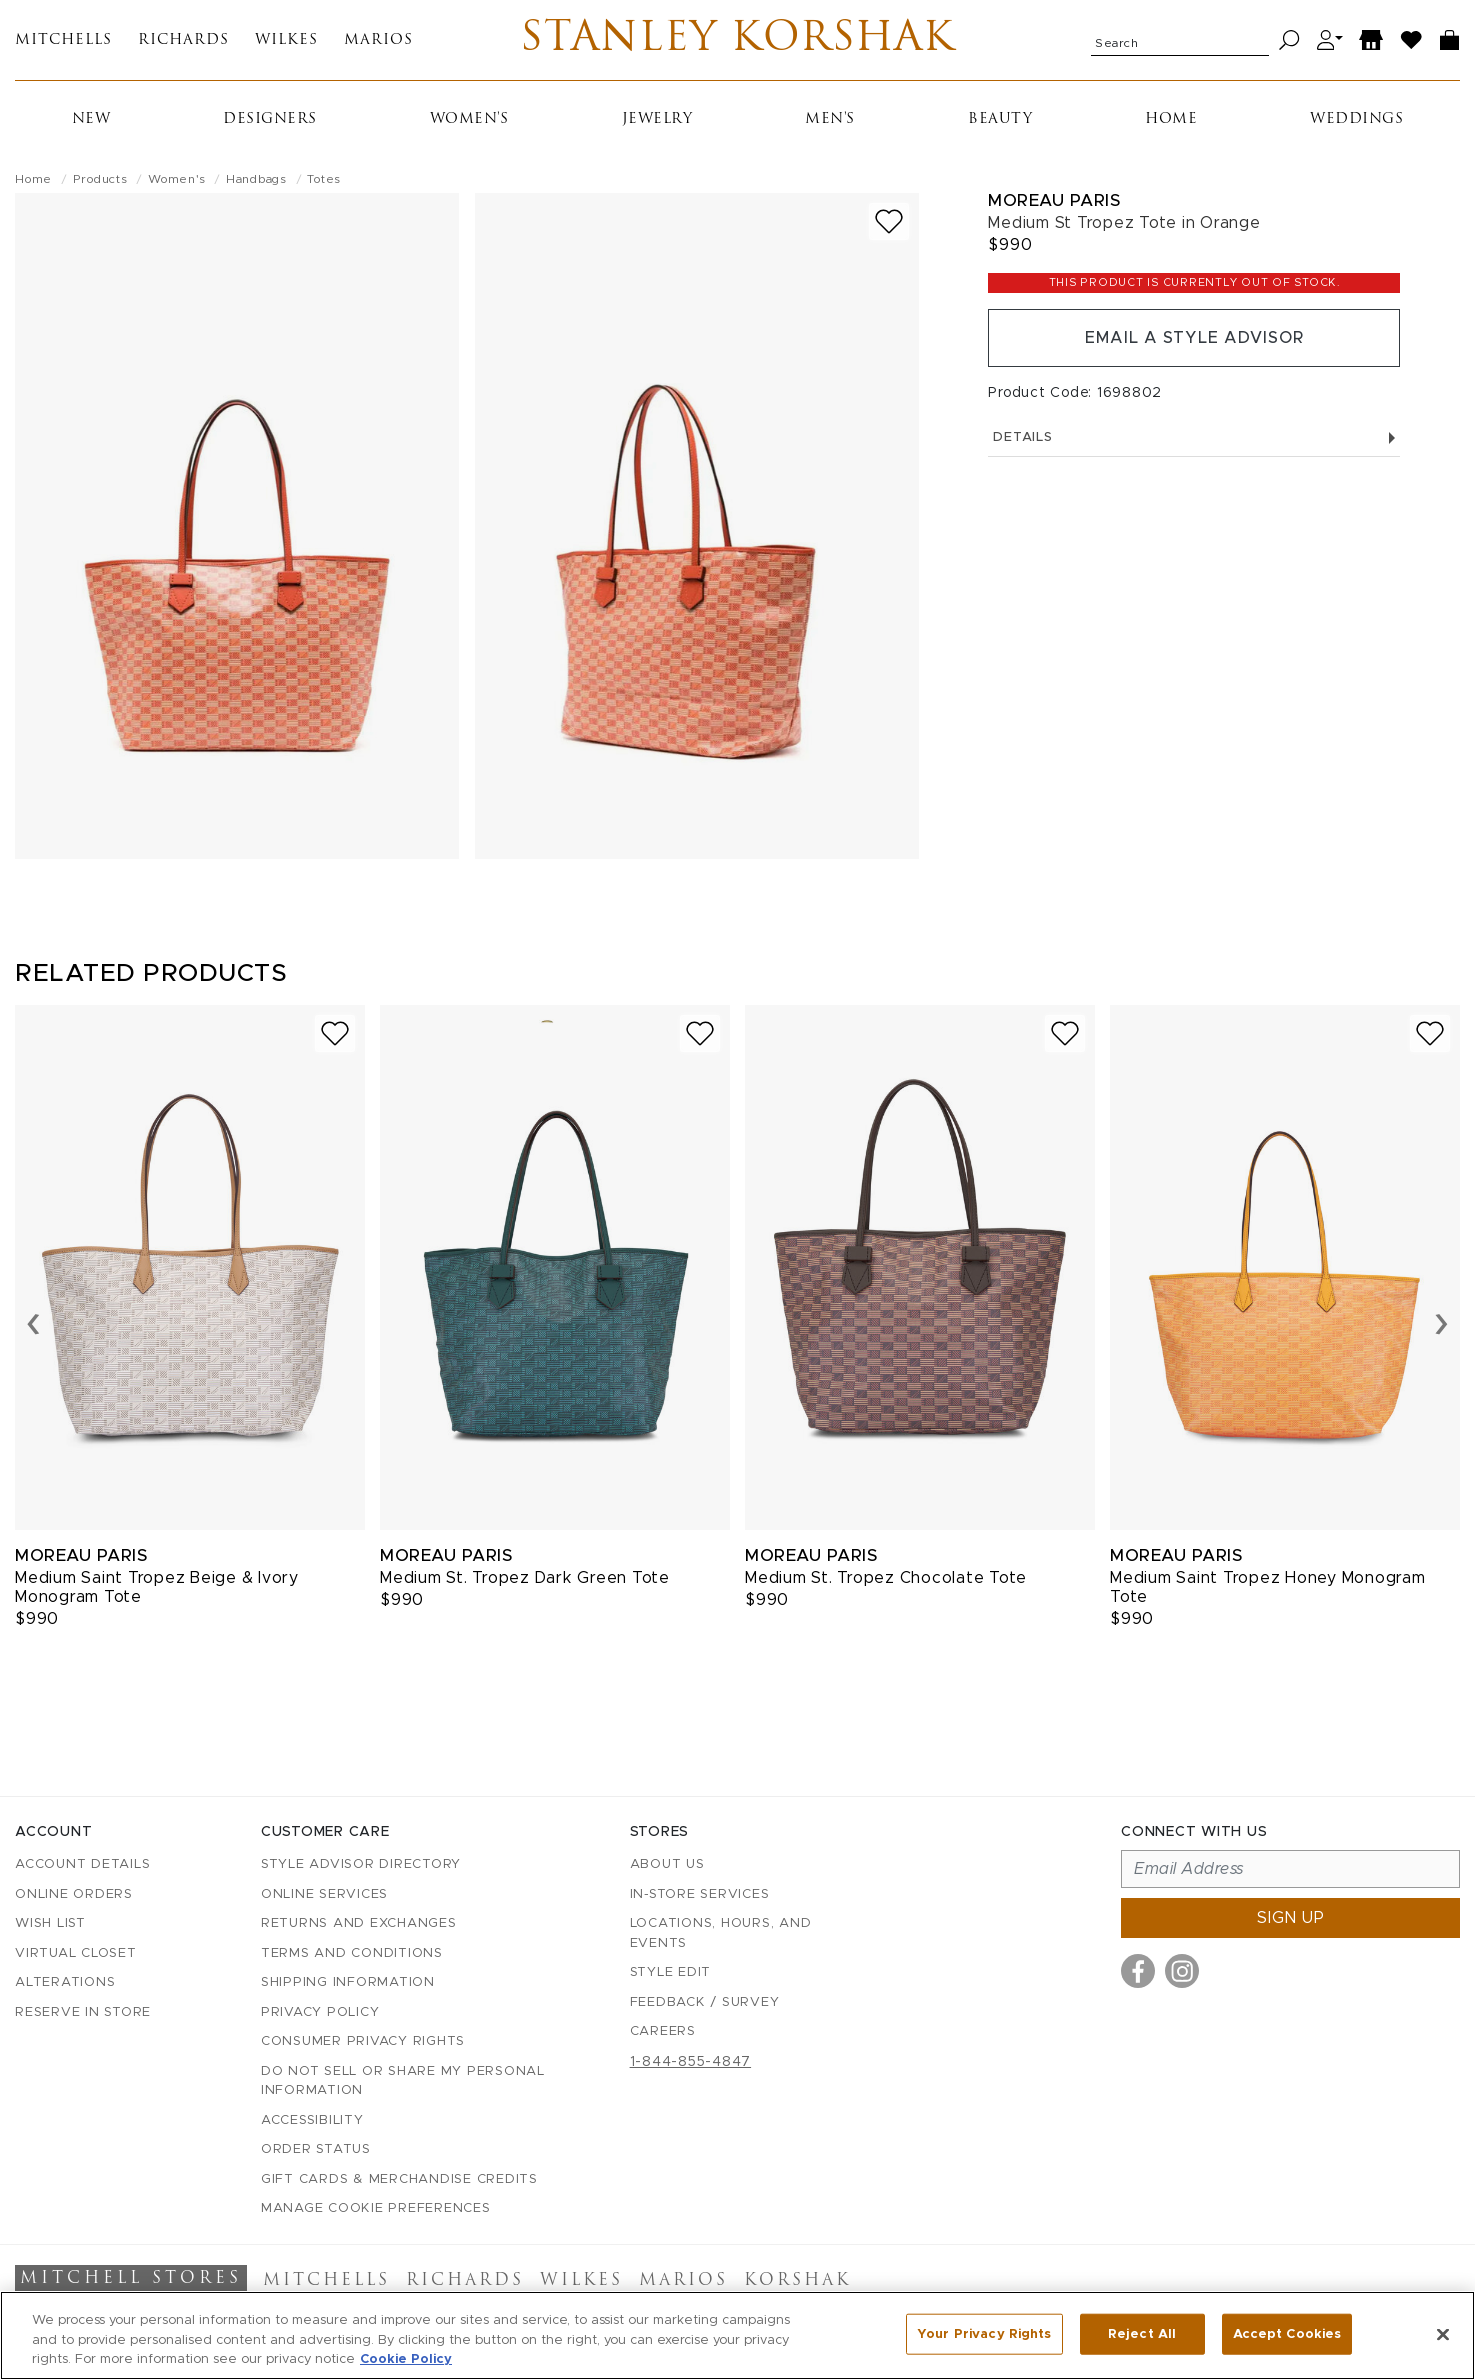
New (91, 119)
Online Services (324, 1894)
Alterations (65, 1982)
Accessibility (312, 2120)
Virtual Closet (76, 1953)
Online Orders (74, 1894)
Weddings (1356, 119)
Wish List (50, 1923)
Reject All (1142, 2333)
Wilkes (286, 40)
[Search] (1289, 40)
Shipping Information (348, 1982)
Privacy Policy (320, 2012)
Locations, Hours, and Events (721, 1933)
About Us (667, 1864)
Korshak (797, 2281)
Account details (82, 1864)
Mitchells (63, 40)
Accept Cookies (1287, 2333)
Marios (378, 40)
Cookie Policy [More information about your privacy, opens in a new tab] (406, 2359)
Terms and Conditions (352, 1953)
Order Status (316, 2149)
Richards (183, 40)
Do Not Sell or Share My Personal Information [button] (403, 2081)
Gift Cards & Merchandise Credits (399, 2179)
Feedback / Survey (705, 2002)
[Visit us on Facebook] (1138, 1971)
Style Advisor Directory (361, 1864)
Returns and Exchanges (359, 1923)
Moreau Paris (1054, 200)
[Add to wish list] (889, 221)
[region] (737, 2335)
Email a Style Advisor (1194, 338)
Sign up (1291, 1918)
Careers (663, 2031)
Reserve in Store (83, 2012)
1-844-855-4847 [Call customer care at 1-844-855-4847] (691, 2062)
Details (1194, 437)
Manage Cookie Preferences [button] (376, 2208)
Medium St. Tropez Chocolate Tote (886, 1578)
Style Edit (671, 1972)
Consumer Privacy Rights (363, 2041)
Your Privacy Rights (984, 2333)
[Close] (1443, 2334)
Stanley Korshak (737, 40)
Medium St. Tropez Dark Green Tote (525, 1578)
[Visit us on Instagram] (1182, 1971)
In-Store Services (700, 1894)
